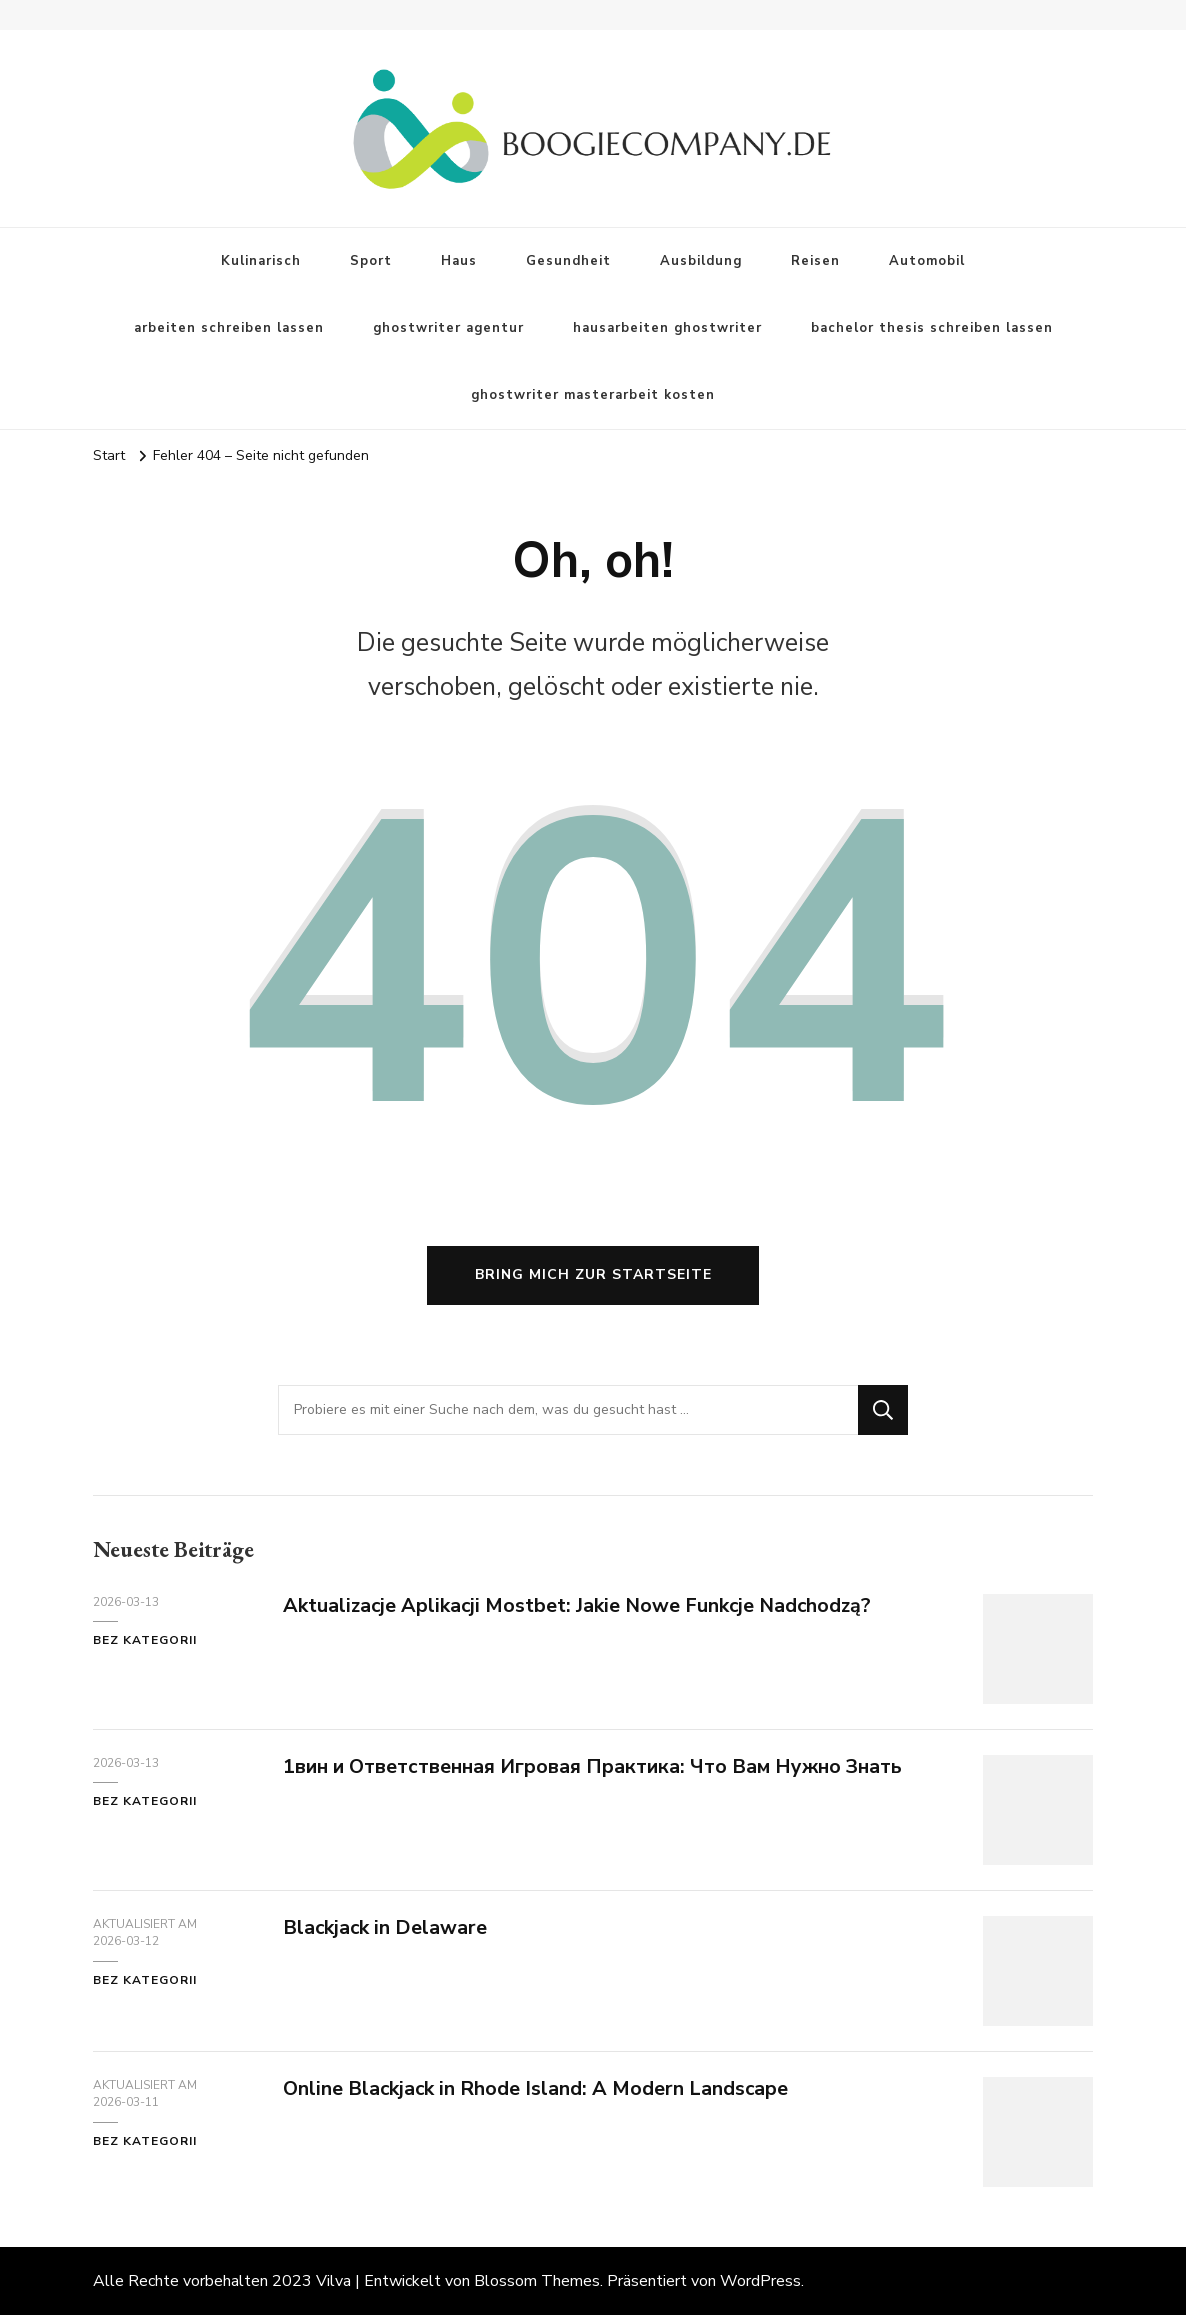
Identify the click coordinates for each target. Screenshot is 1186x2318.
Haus (459, 261)
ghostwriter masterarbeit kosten (593, 395)
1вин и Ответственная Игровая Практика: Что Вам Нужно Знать (598, 1769)
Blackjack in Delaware (386, 1930)
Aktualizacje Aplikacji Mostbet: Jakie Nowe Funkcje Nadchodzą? (581, 1608)
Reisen (815, 261)
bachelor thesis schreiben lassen (932, 328)
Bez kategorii (145, 1644)
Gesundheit (568, 261)
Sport (371, 261)
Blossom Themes (537, 2284)
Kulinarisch (261, 261)
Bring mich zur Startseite (593, 1278)
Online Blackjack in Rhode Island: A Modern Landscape (537, 2091)
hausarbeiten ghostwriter (667, 328)
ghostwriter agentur (448, 328)
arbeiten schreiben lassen (229, 328)
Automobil (927, 261)
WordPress (760, 2284)
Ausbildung (701, 261)
